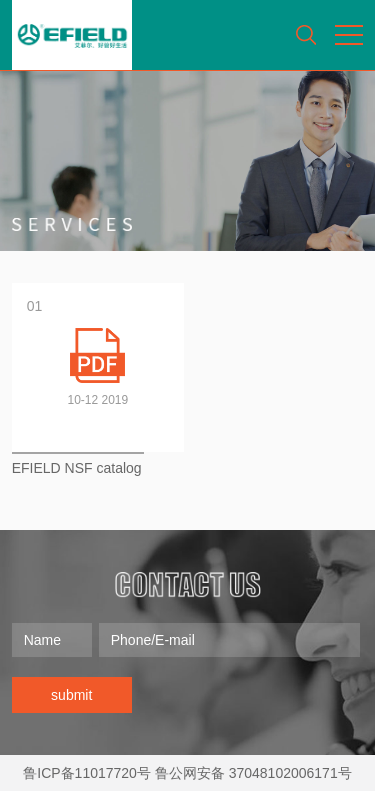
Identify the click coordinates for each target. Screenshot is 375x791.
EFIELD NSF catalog (77, 468)
